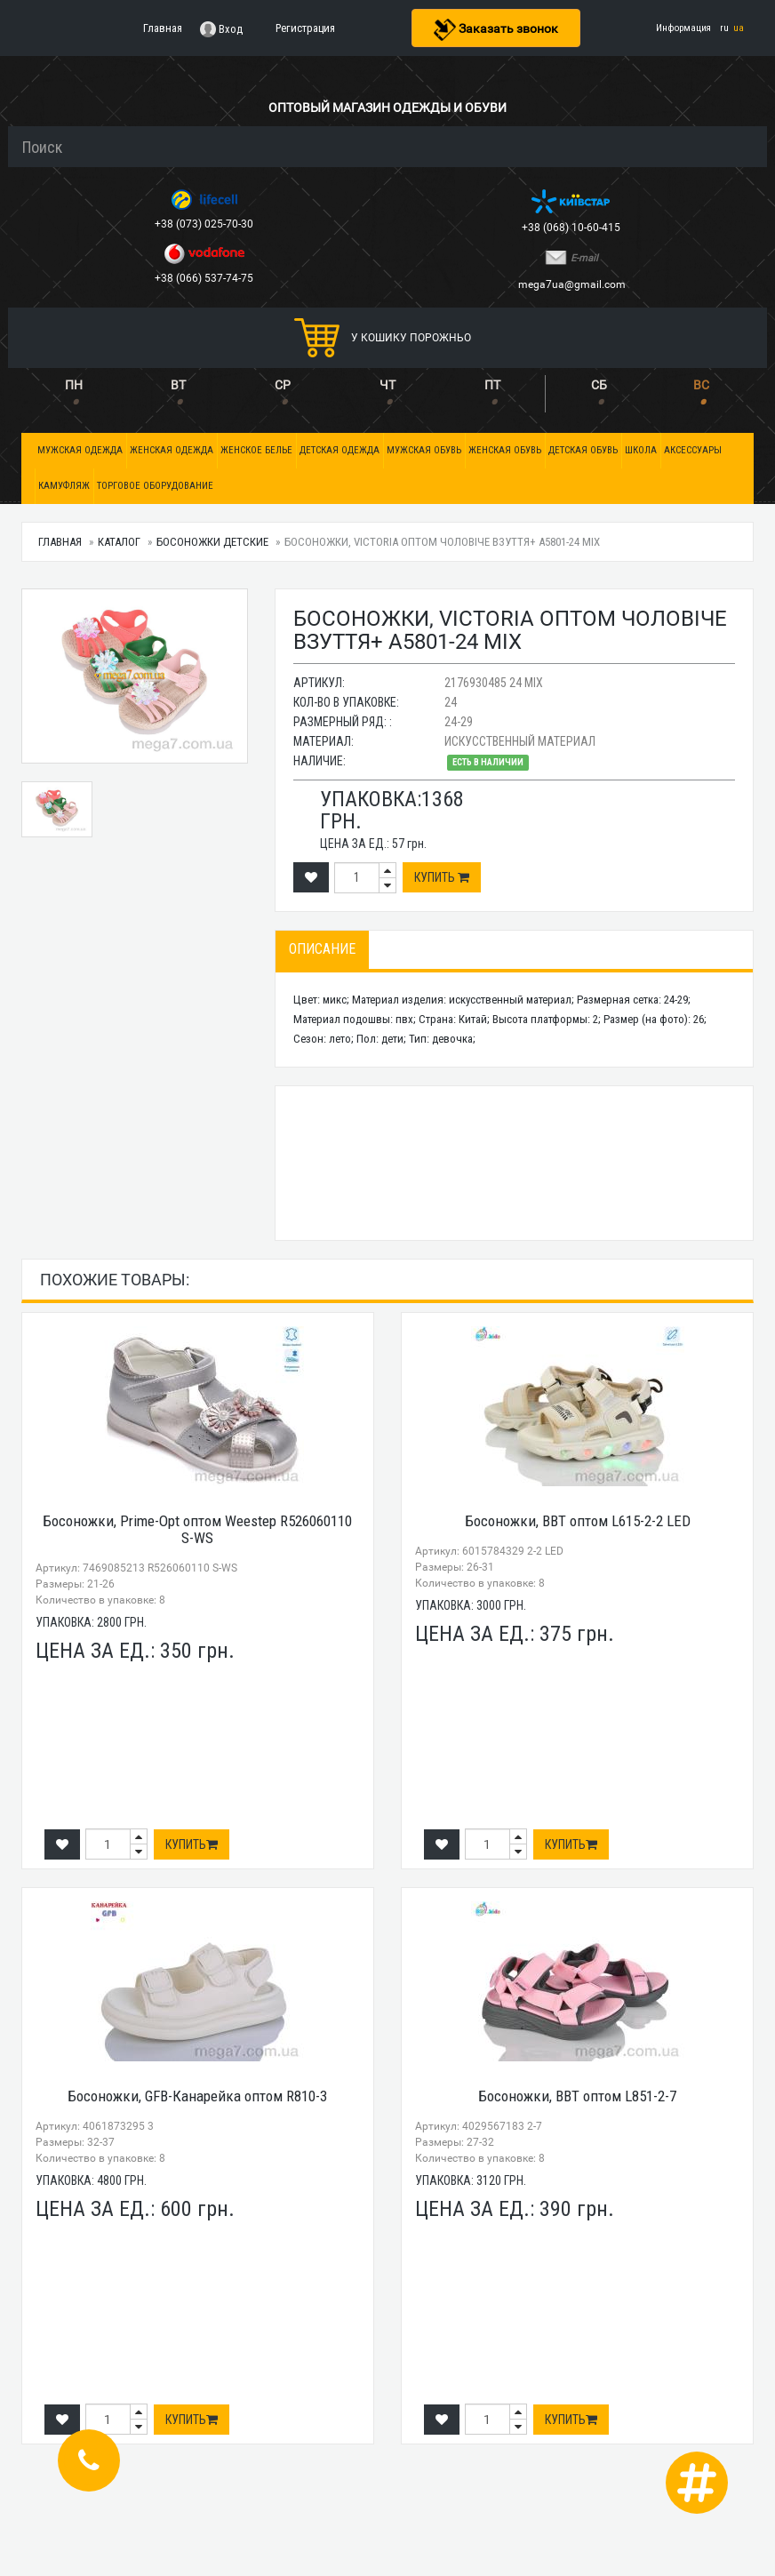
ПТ (492, 385)
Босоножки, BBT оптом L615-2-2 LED (578, 1521)
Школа (641, 450)
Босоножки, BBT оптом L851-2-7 (577, 2096)
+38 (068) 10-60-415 (572, 227)
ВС (701, 385)
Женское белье (256, 450)
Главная (60, 541)
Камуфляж (64, 486)
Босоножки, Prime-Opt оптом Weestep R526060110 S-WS (197, 1529)
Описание (322, 948)
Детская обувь (583, 450)
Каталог (119, 541)
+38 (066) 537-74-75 (205, 278)
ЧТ (387, 385)
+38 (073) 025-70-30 (205, 224)
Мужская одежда (80, 450)
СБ (599, 385)
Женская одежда (171, 450)
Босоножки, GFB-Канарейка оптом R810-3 (197, 2096)
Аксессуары (693, 450)
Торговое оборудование (155, 486)
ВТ (178, 385)
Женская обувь (504, 450)
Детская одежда (340, 450)
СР (283, 385)
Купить (441, 877)
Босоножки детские (212, 541)
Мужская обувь (424, 450)
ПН (74, 385)
